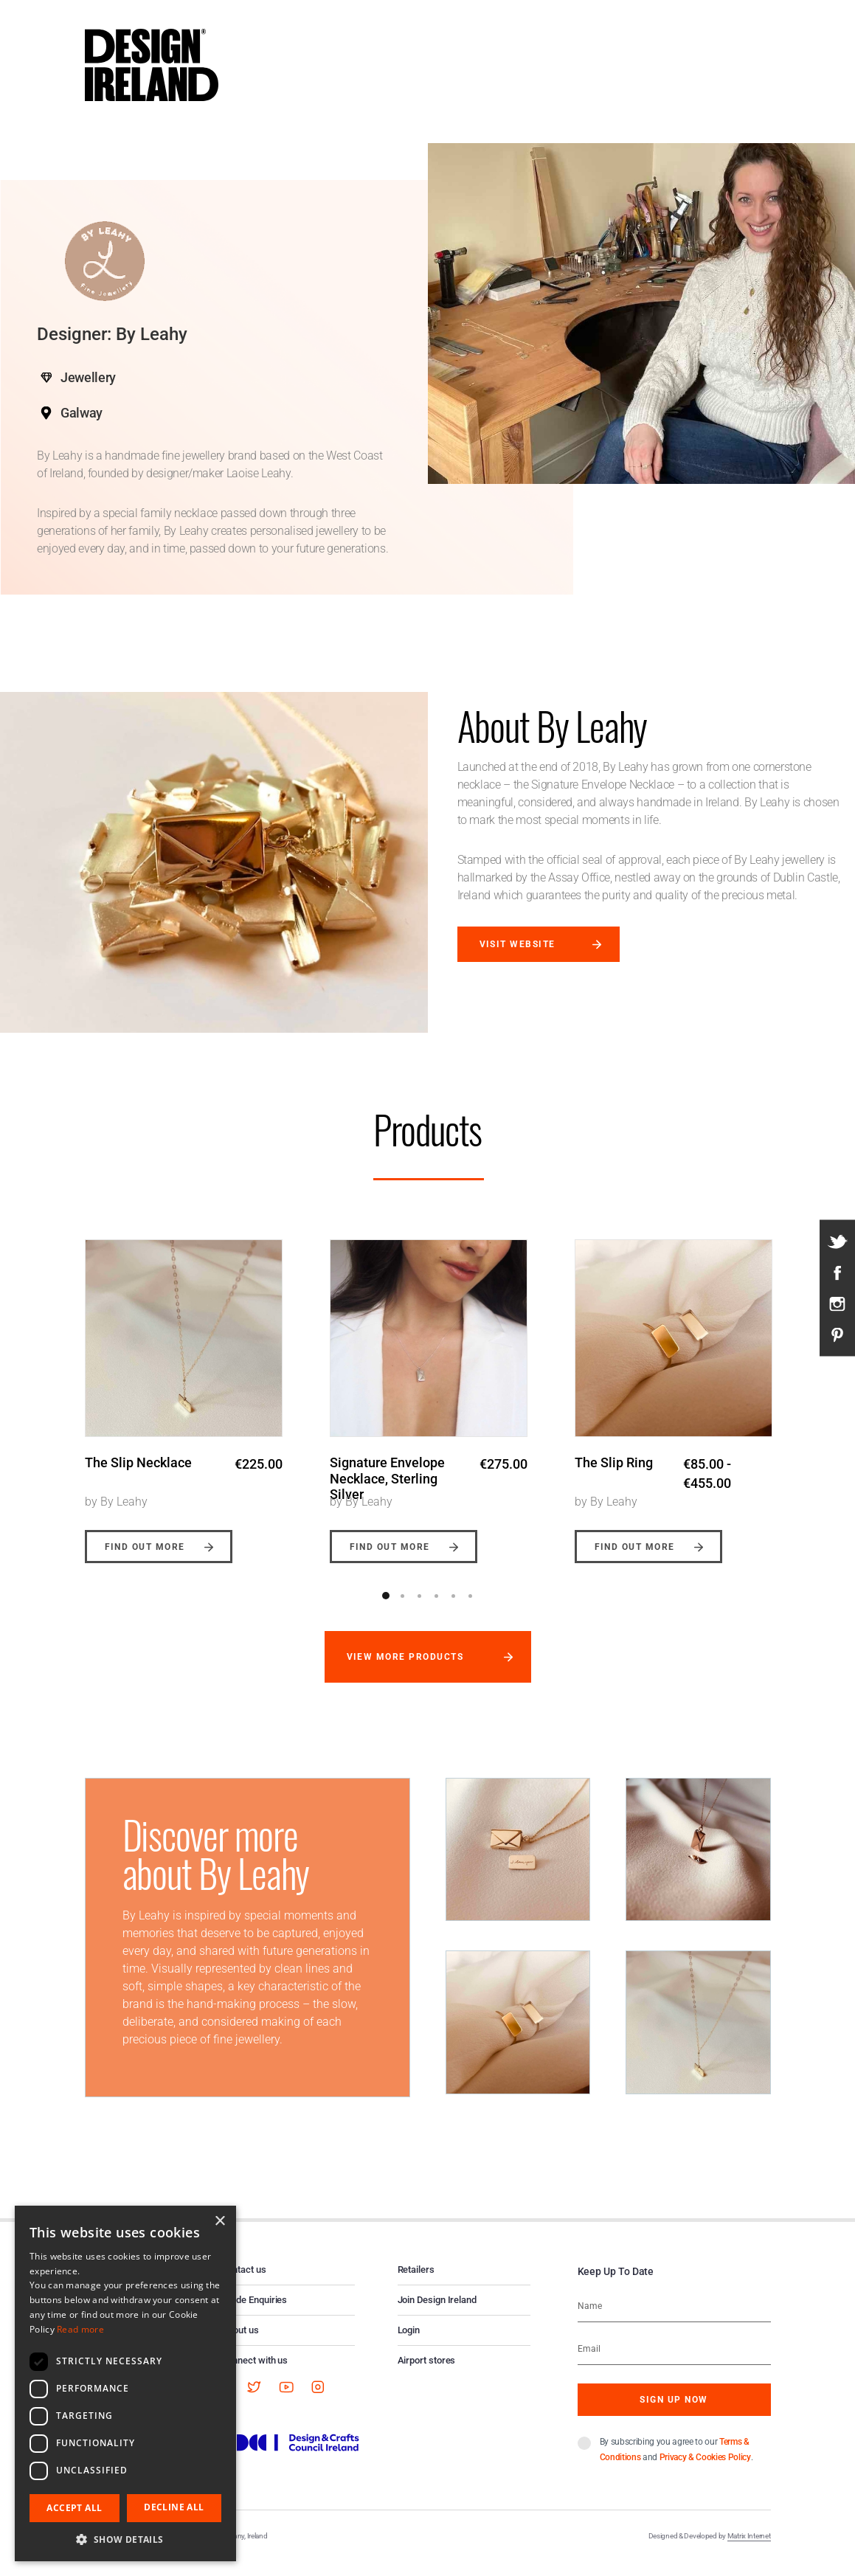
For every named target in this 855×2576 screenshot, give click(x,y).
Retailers (416, 2282)
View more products (405, 1669)
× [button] (219, 2221)
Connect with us (255, 2372)
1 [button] (386, 1608)
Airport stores (427, 2372)
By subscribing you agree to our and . (676, 2462)
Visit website (517, 944)
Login (409, 2342)
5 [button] (453, 1608)
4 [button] (436, 1608)
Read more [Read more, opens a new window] (80, 2329)
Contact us (244, 2282)
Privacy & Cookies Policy (705, 2470)
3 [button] (419, 1608)
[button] (125, 2539)
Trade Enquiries (255, 2312)
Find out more (145, 1559)
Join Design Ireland (437, 2312)
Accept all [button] (74, 2507)
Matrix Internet (749, 2548)
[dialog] (125, 2383)
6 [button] (470, 1608)
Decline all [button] (174, 2507)
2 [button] (402, 1608)
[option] (183, 1396)
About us (240, 2342)
